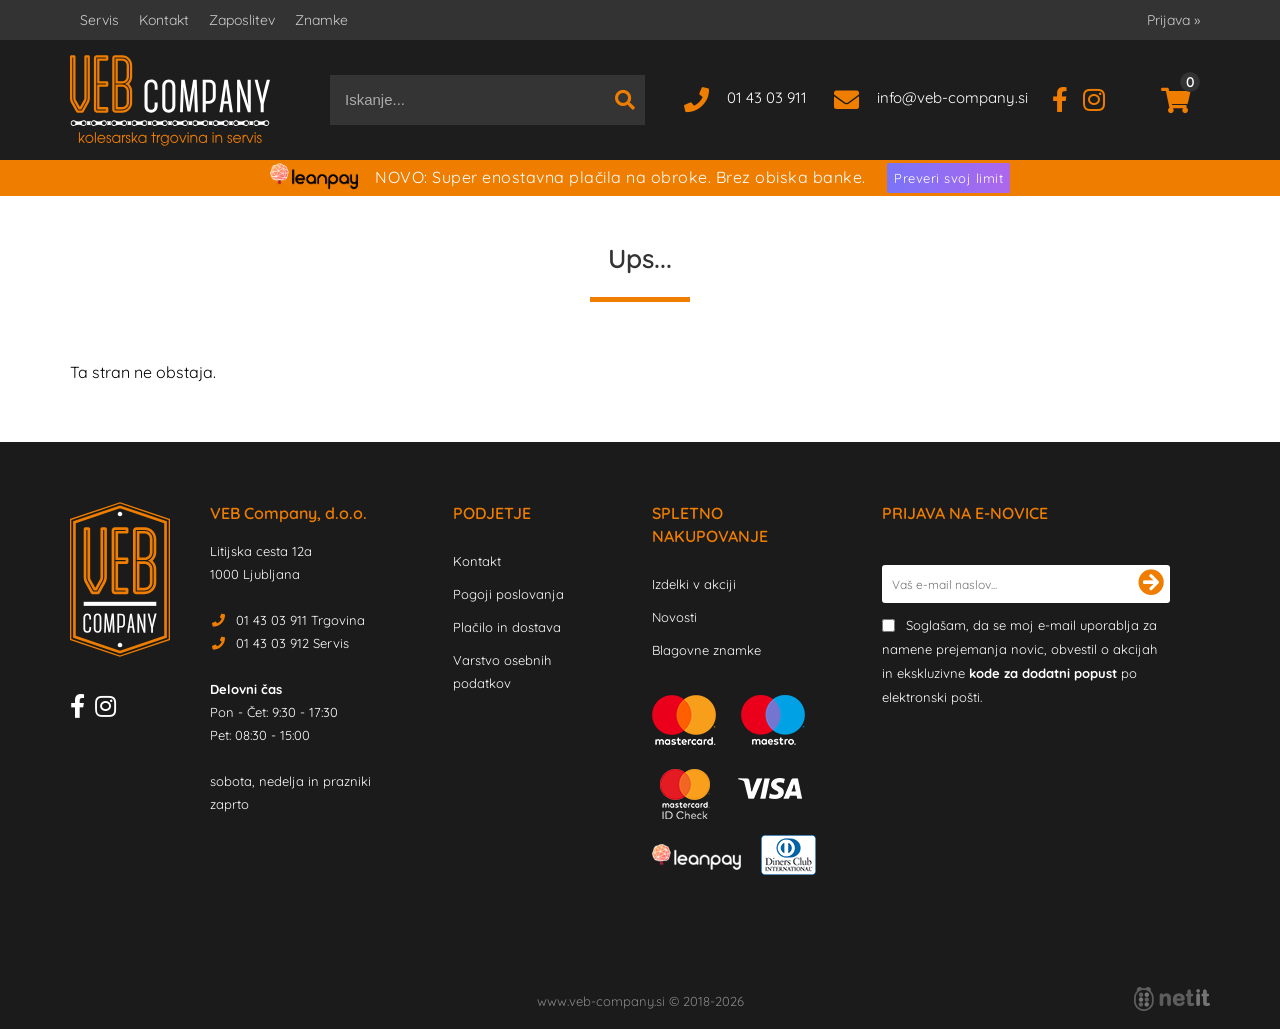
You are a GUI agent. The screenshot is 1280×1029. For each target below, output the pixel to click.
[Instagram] (1101, 97)
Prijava (1173, 20)
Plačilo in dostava (507, 627)
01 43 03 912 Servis (292, 643)
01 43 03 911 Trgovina (300, 620)
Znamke (321, 20)
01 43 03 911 (767, 97)
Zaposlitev (242, 20)
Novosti (674, 617)
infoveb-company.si (952, 97)
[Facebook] (1067, 97)
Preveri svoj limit (948, 178)
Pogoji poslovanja (508, 594)
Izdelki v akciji (694, 584)
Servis (99, 20)
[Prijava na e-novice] (1151, 584)
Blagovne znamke (706, 650)
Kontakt (164, 20)
